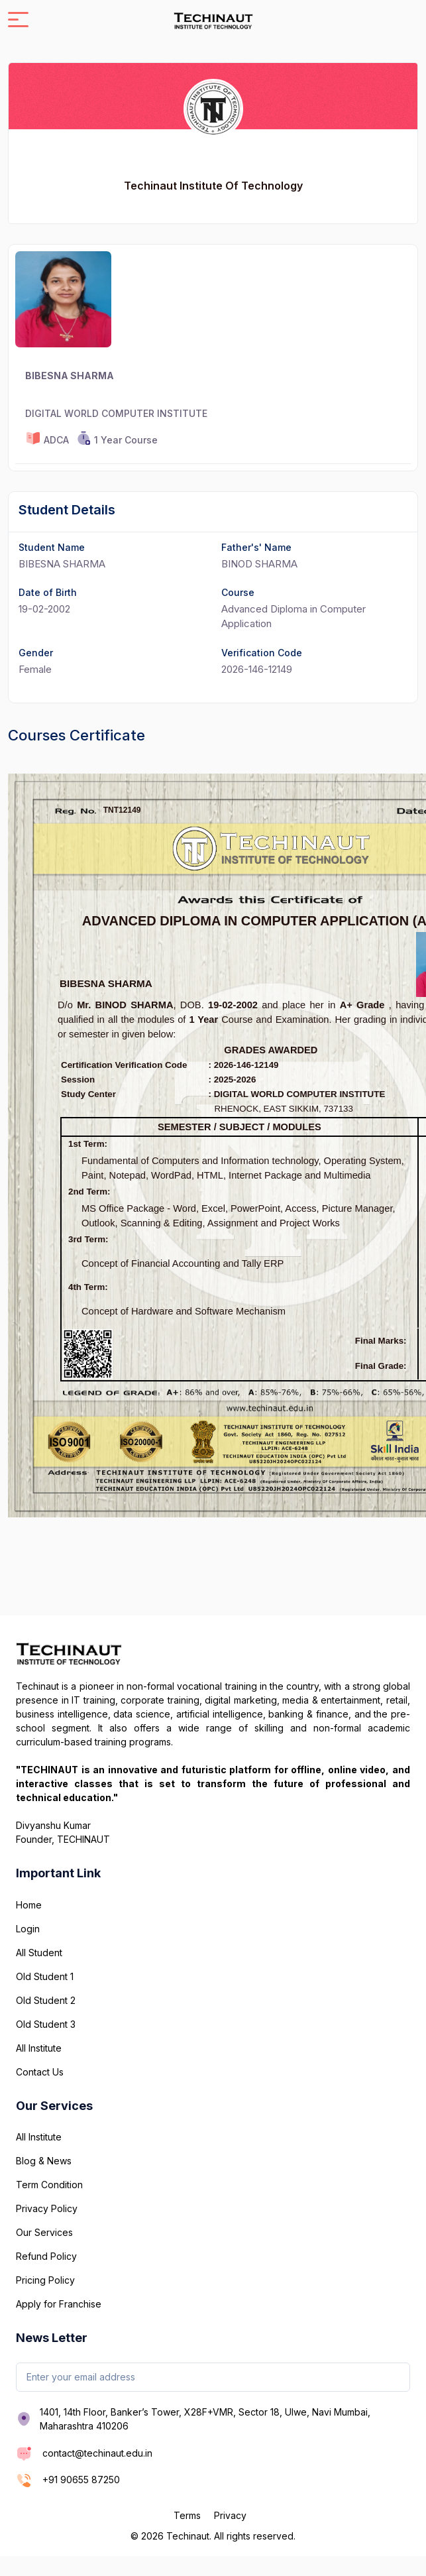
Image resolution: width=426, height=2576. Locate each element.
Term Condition (49, 2184)
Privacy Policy (47, 2208)
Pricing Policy (45, 2280)
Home (29, 1904)
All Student (39, 1952)
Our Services (44, 2232)
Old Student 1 (45, 1976)
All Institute (39, 2048)
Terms (187, 2515)
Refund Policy (46, 2256)
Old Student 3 (46, 2024)
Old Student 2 (46, 2000)
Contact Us (40, 2072)
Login (28, 1928)
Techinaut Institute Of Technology (213, 185)
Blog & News (44, 2160)
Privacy (230, 2515)
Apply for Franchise (58, 2304)
